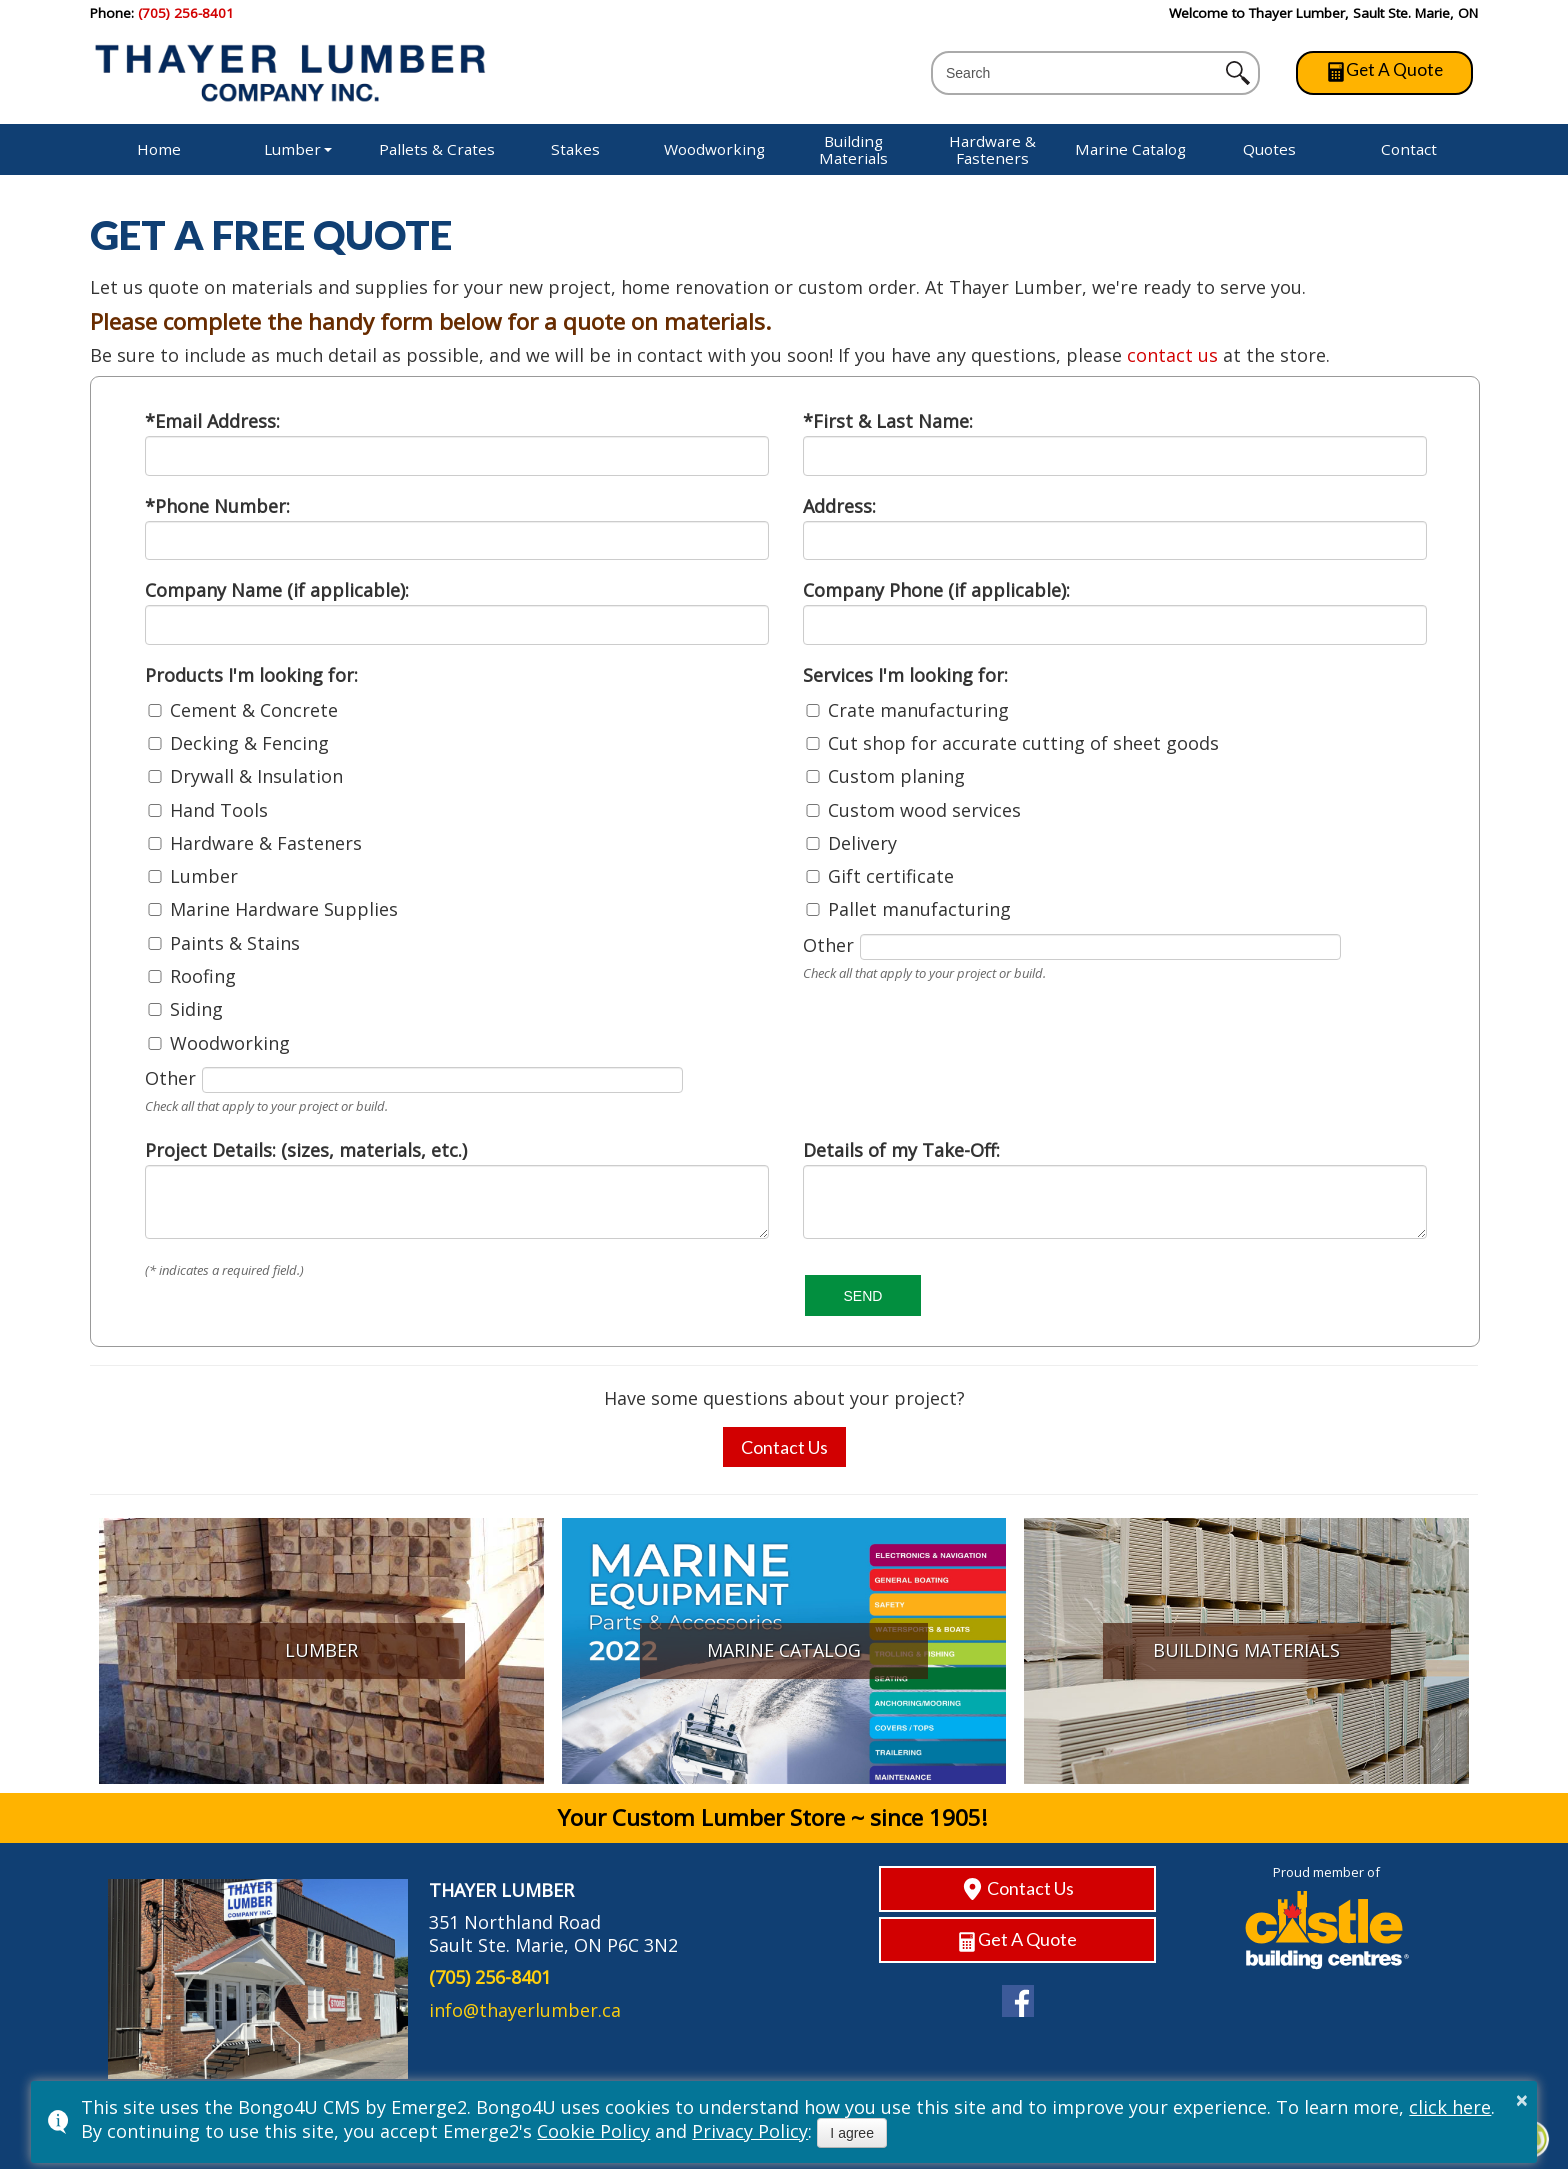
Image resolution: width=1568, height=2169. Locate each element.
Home (159, 149)
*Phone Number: (217, 506)
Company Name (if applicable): (277, 590)
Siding (196, 1010)
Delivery (862, 844)
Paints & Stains (235, 944)
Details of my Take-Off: (901, 1150)
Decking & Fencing (249, 744)
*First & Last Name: (888, 421)
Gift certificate (891, 877)
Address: (839, 506)
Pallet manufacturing (919, 910)
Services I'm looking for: (905, 675)
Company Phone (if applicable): (936, 590)
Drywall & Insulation (256, 777)
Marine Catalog (1130, 149)
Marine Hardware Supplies (284, 910)
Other (170, 1079)
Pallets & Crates (437, 149)
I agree (852, 2133)
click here (1450, 2107)
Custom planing (896, 777)
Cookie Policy (593, 2131)
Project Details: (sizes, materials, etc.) (306, 1150)
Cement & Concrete (254, 711)
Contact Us (784, 1447)
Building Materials (853, 149)
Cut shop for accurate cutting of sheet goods (1023, 744)
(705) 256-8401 (186, 13)
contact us (1172, 355)
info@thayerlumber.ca (525, 2010)
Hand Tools (219, 811)
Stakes (575, 149)
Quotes (1269, 149)
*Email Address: (212, 421)
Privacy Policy (750, 2131)
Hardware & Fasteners (992, 149)
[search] (1081, 73)
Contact (1409, 149)
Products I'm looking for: (251, 675)
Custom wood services (924, 811)
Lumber (292, 149)
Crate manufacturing (918, 711)
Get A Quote (1384, 70)
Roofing (203, 977)
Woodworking (714, 149)
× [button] (1522, 2100)
